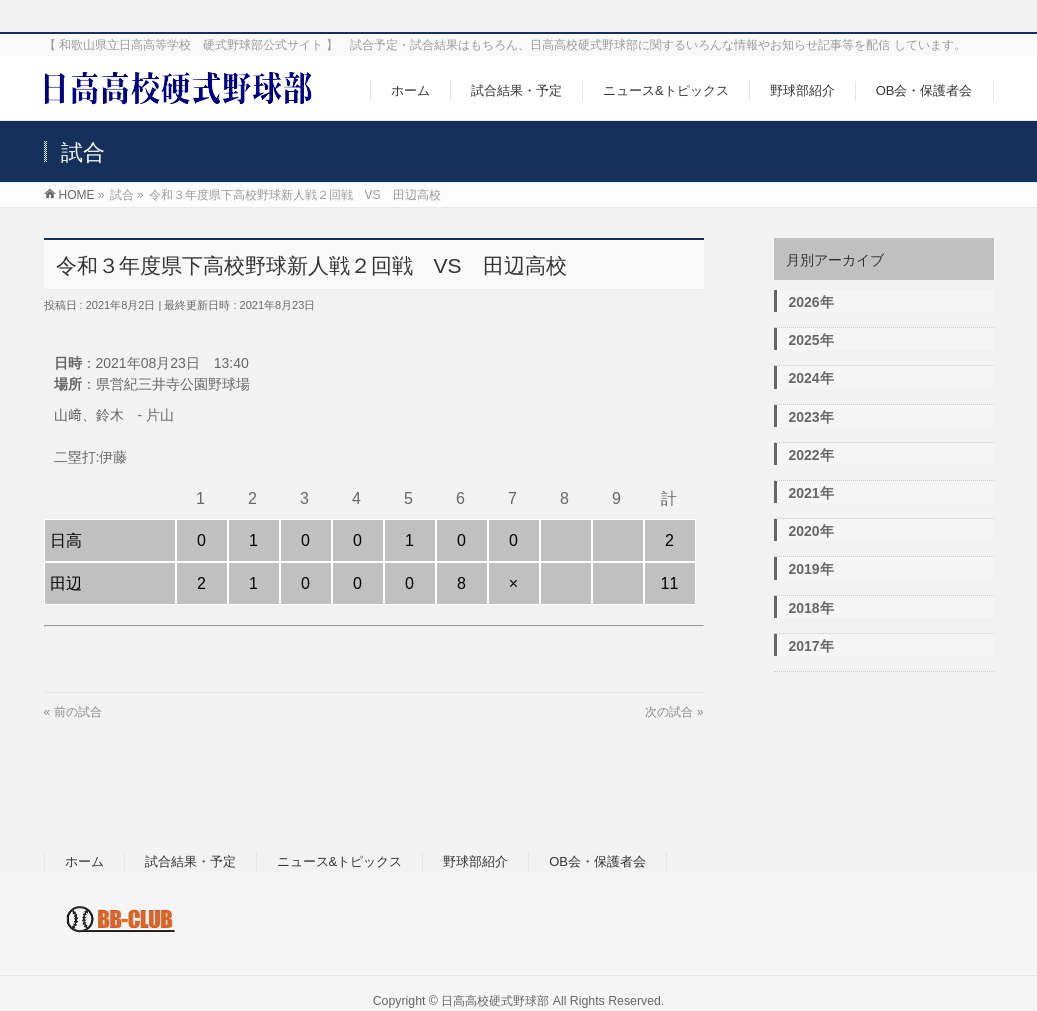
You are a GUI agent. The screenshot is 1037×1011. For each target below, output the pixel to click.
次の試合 (669, 712)
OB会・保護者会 (597, 861)
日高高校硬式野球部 (495, 1001)
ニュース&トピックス (340, 861)
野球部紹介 (475, 861)
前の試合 (78, 712)
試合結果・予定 (190, 861)
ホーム (84, 861)
